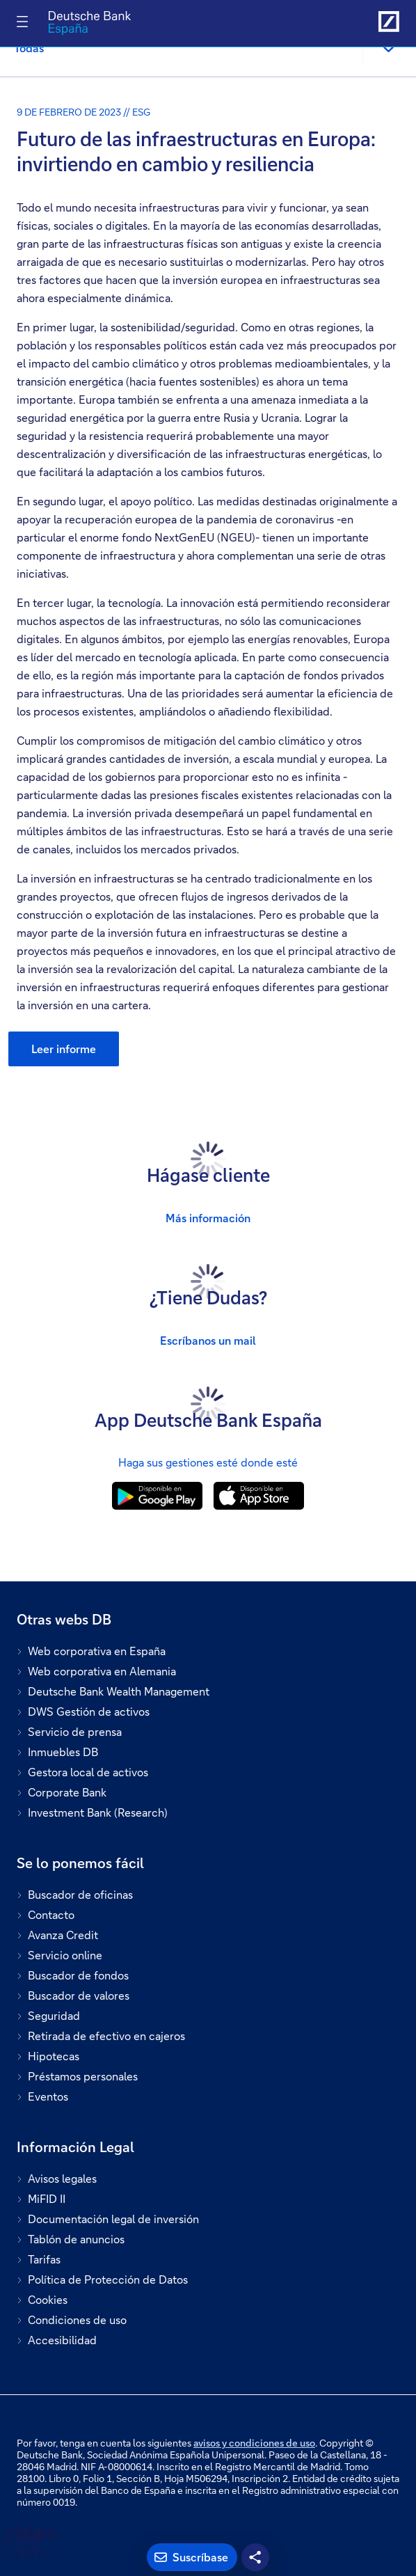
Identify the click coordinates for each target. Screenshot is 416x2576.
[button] (387, 48)
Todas (29, 47)
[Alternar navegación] (22, 21)
